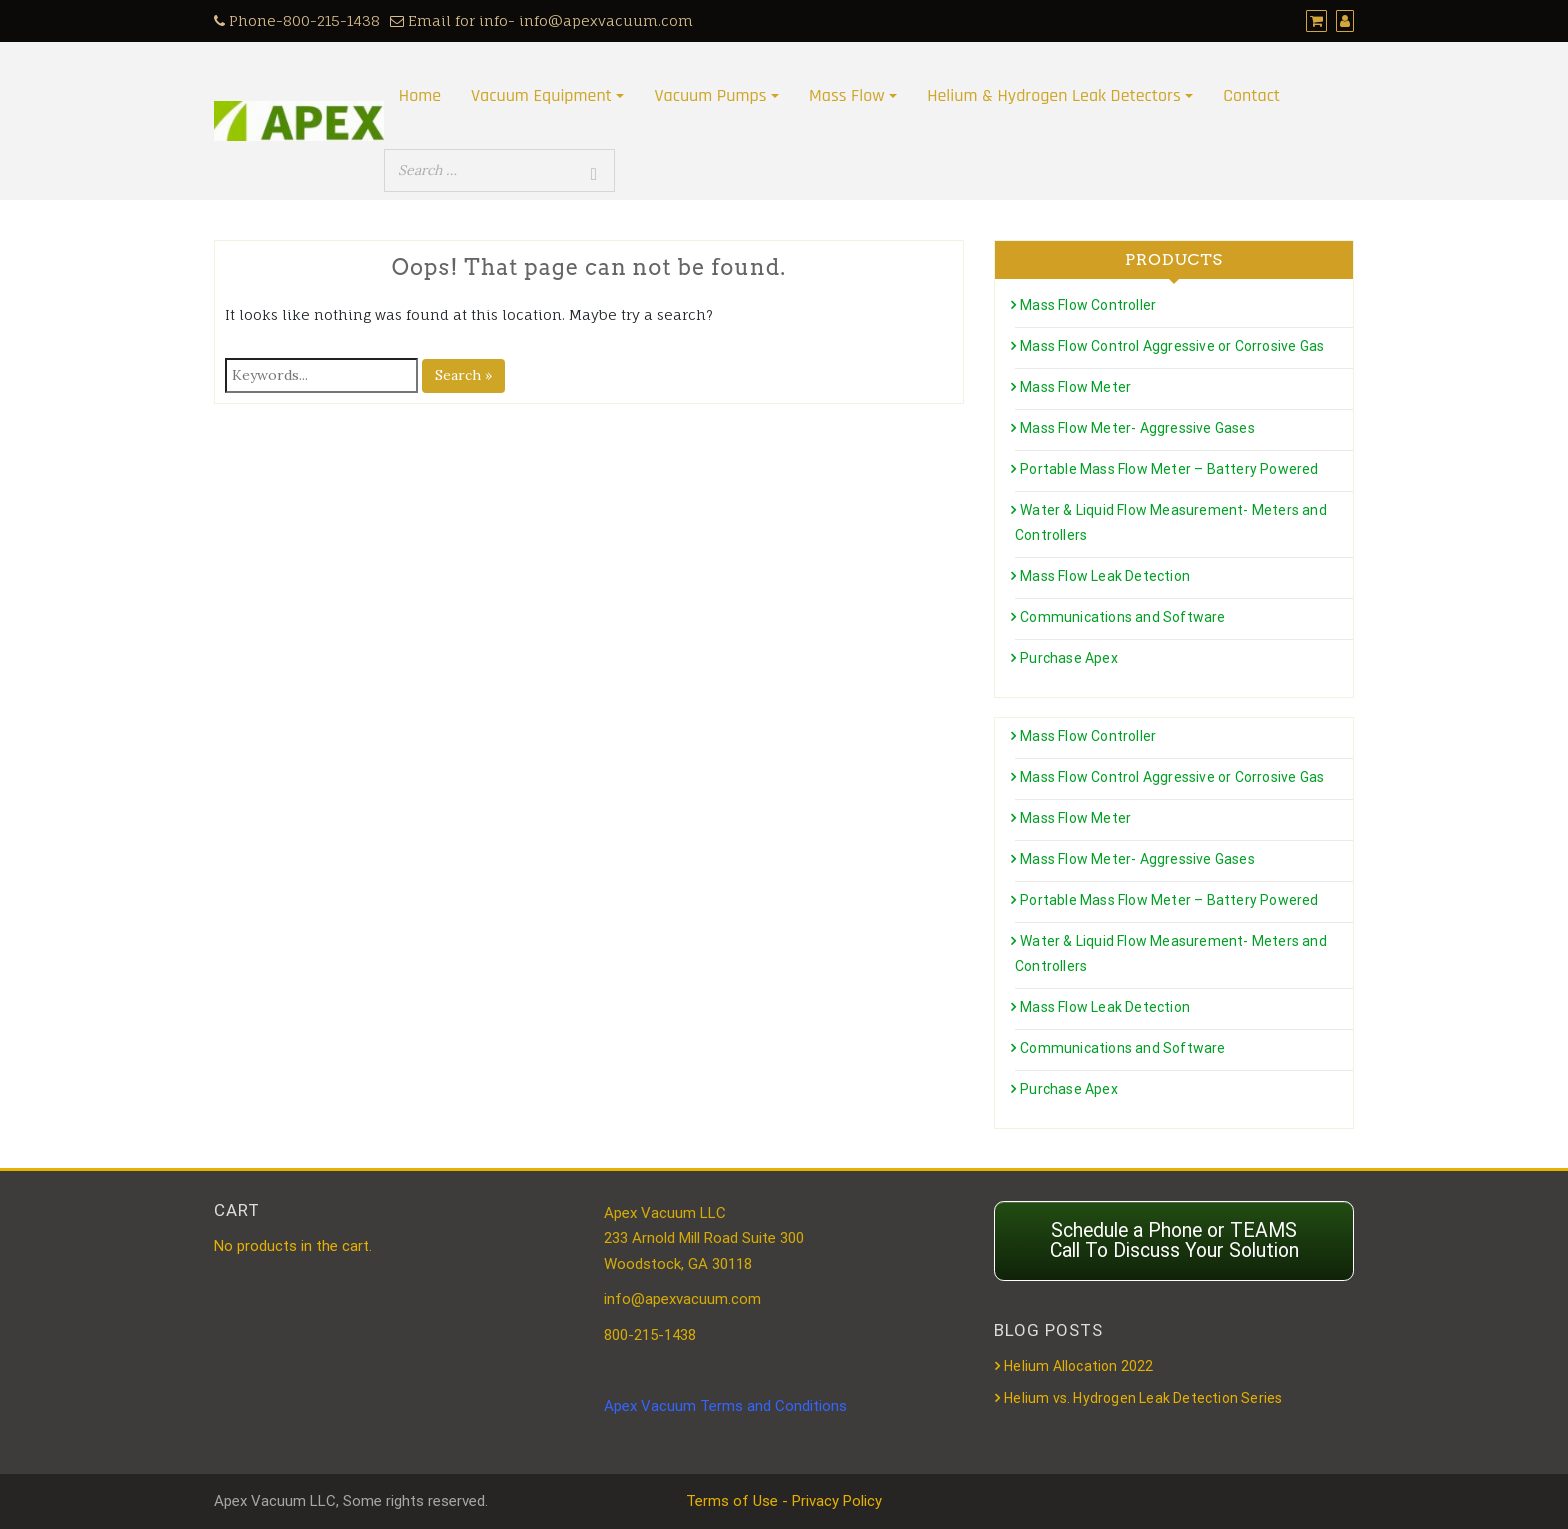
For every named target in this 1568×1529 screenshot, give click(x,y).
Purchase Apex (1069, 658)
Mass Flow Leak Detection (1105, 576)
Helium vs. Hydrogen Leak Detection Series (1143, 1398)
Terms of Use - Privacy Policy (784, 1501)
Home (420, 95)
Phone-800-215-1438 (297, 20)
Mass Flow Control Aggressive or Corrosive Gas (1172, 346)
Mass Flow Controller (1088, 305)
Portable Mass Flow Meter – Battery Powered (1169, 469)
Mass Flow (847, 95)
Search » (463, 375)
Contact (1251, 95)
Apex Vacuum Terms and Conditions (725, 1406)
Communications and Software (1122, 617)
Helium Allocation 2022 (1078, 1366)
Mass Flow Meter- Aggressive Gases (1137, 428)
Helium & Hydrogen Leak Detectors (1053, 95)
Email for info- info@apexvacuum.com (541, 20)
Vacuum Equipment (541, 95)
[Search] (594, 174)
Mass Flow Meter (1075, 387)
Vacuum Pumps (710, 95)
